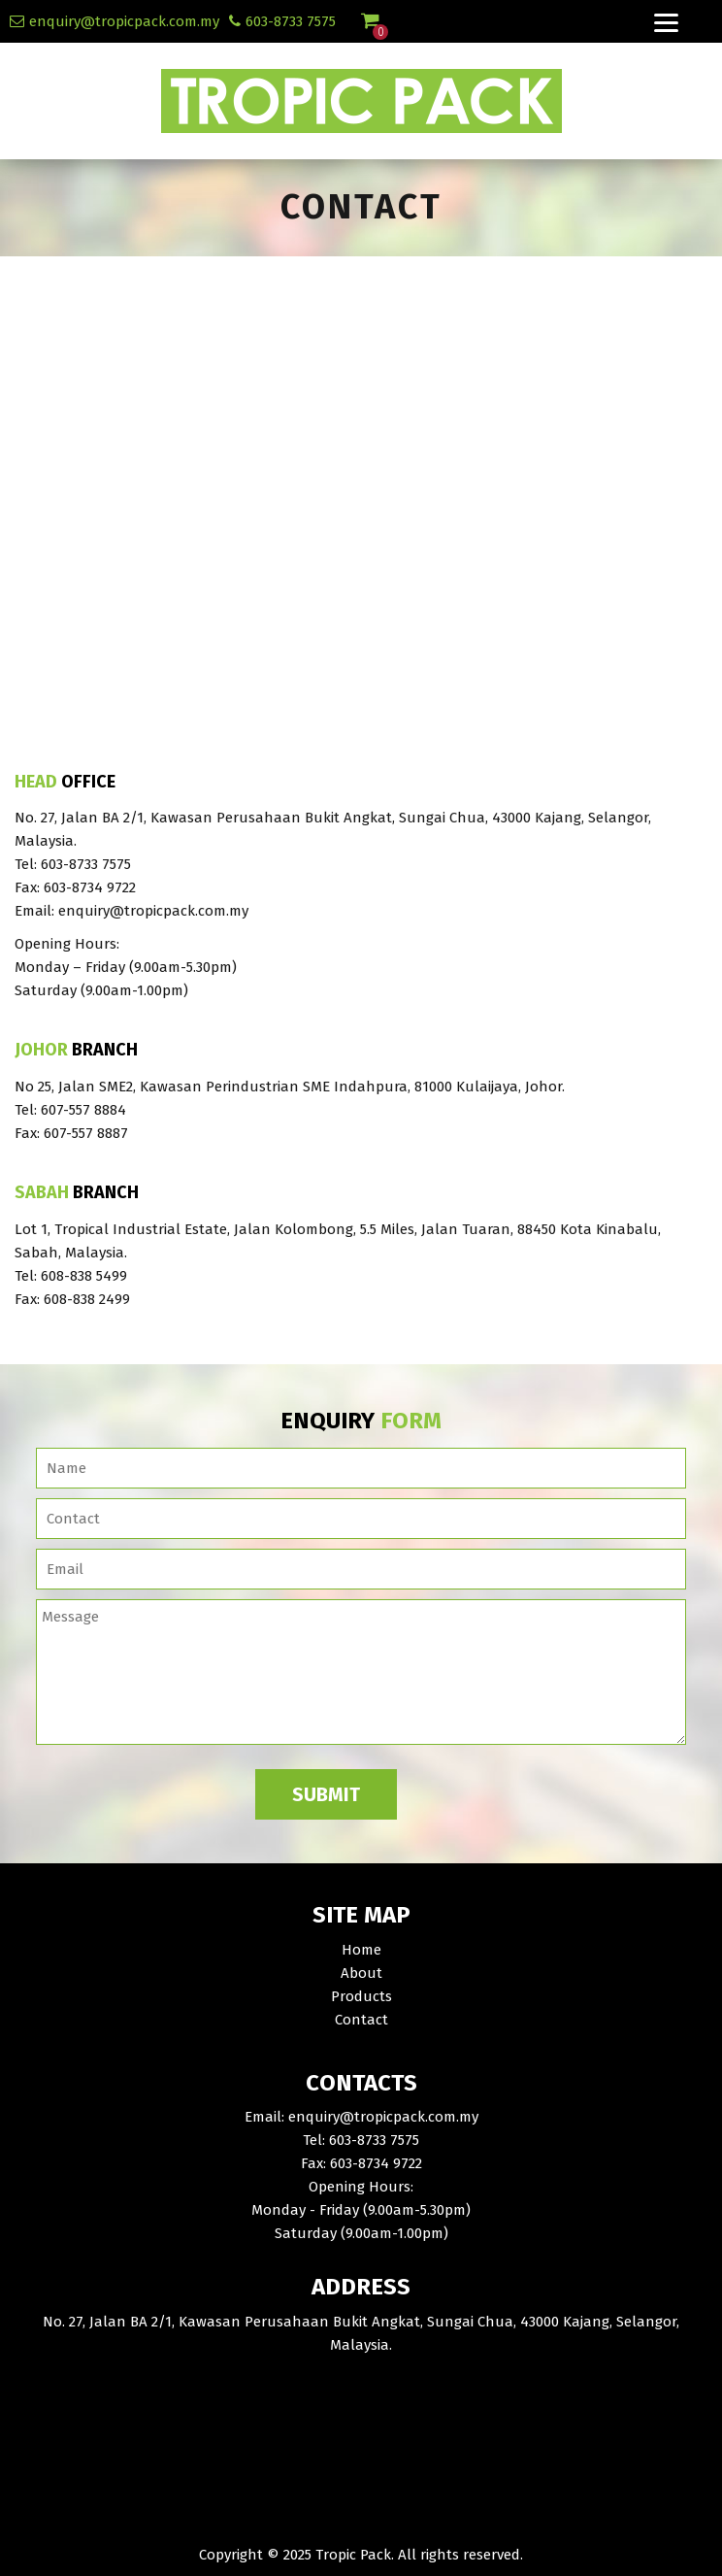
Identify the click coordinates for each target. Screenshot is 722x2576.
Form (411, 1420)
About (361, 1973)
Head (36, 782)
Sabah (42, 1193)
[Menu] (666, 21)
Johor (41, 1050)
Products (361, 1996)
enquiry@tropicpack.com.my (124, 21)
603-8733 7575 (291, 21)
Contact (361, 2019)
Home (361, 1949)
